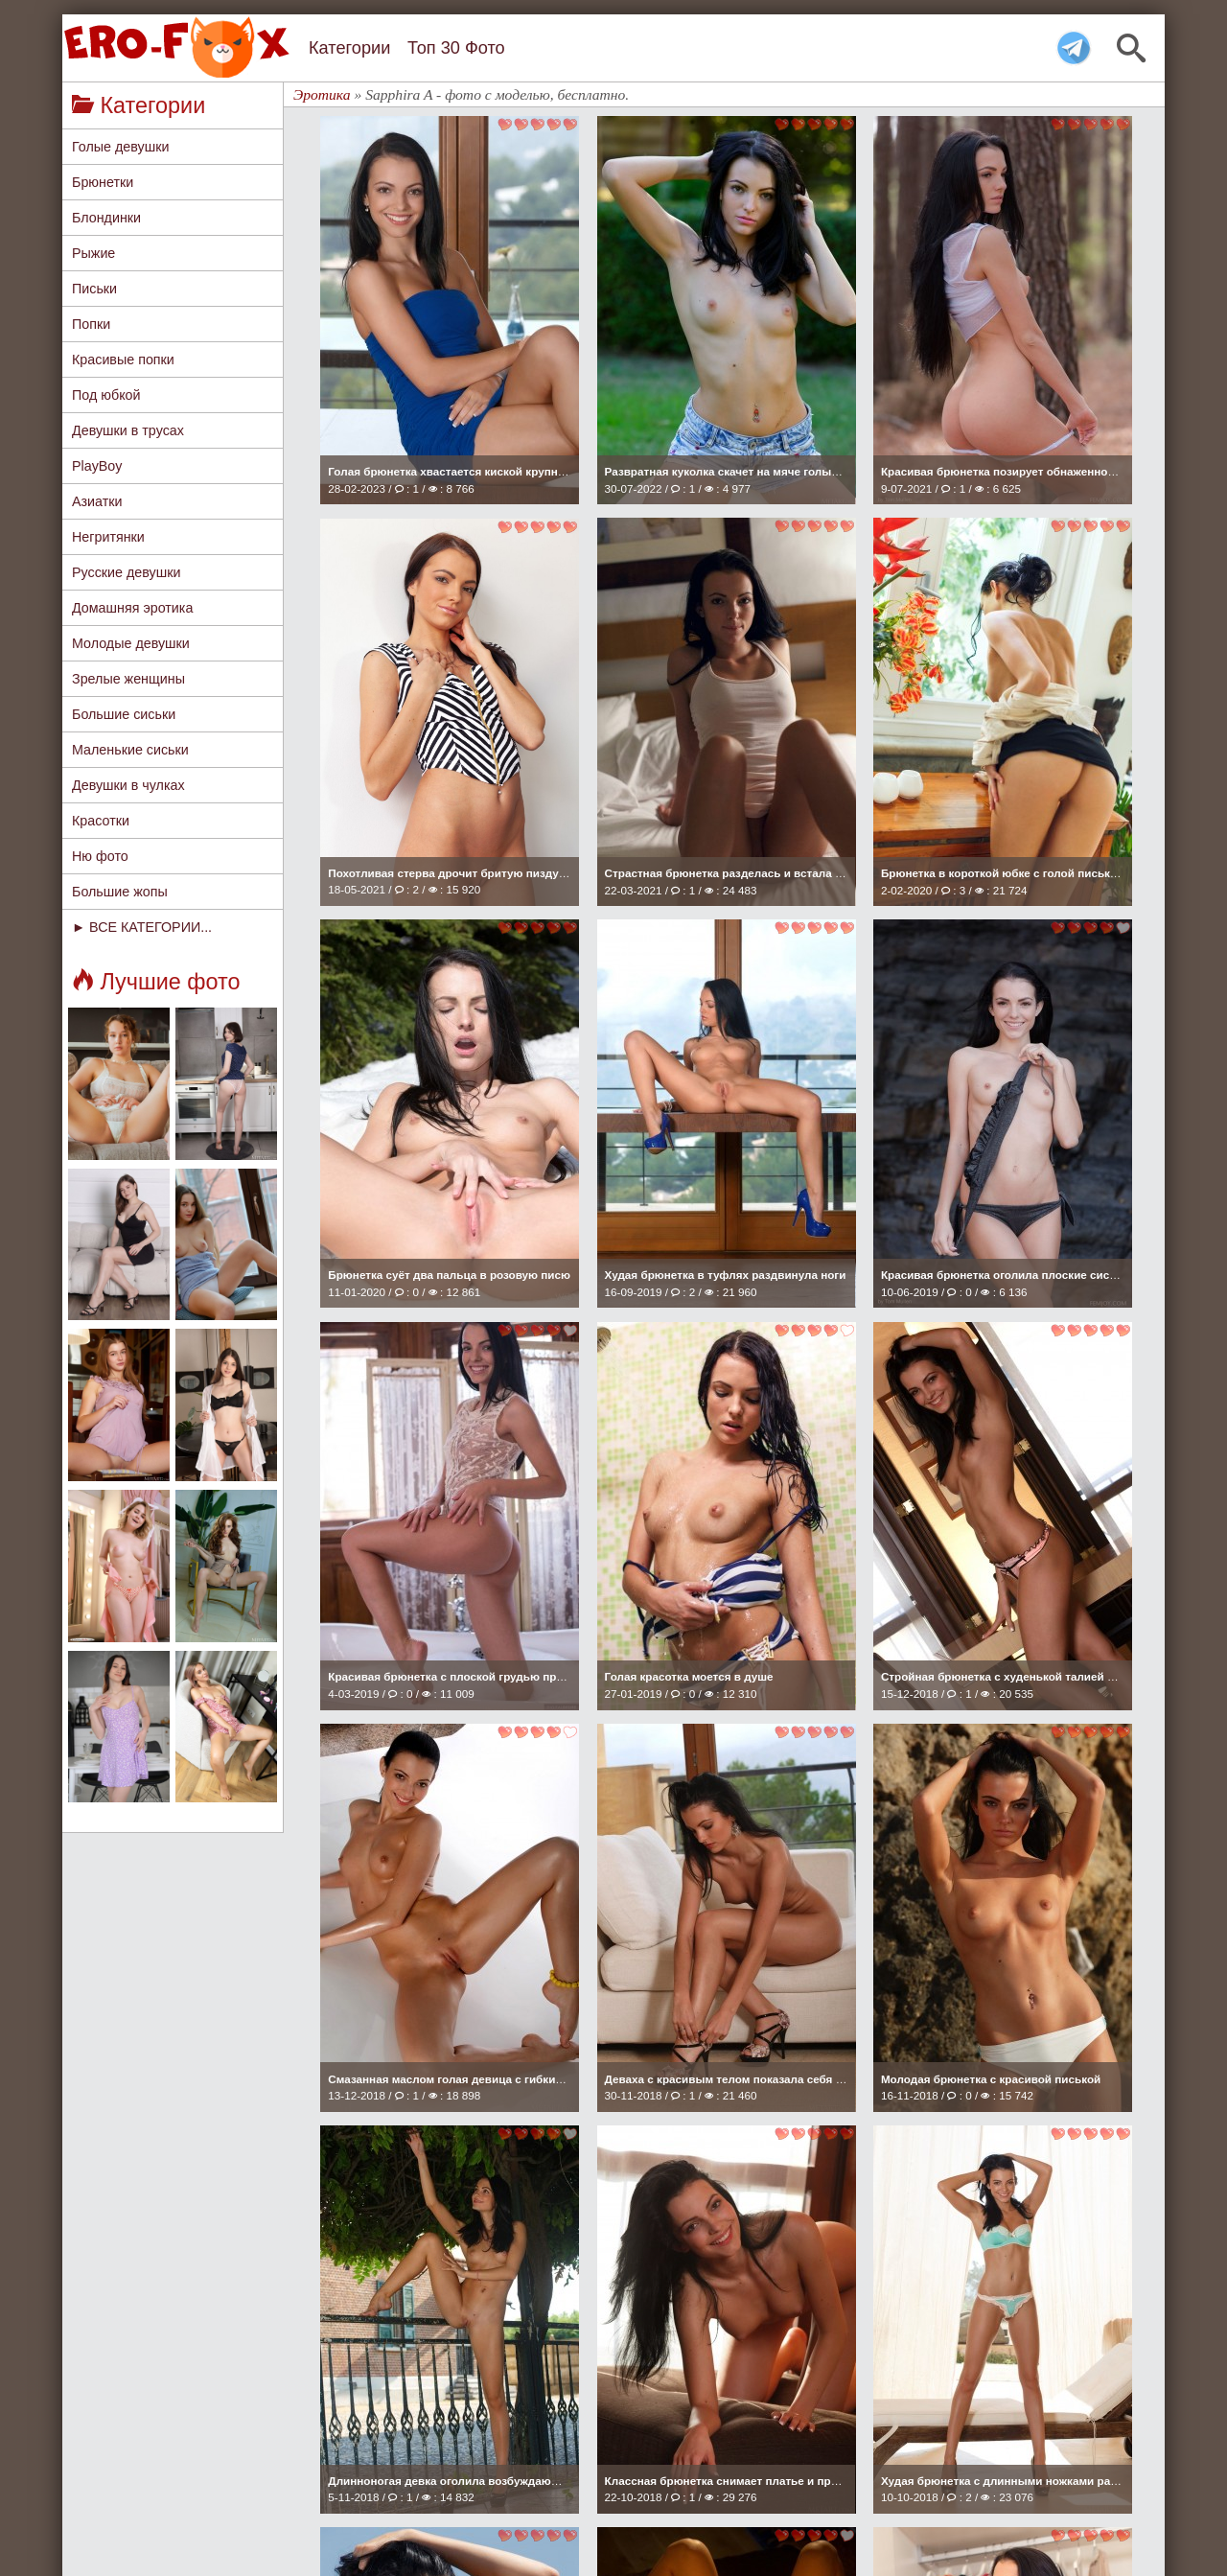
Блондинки (106, 217)
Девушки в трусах (128, 430)
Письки (94, 288)
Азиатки (97, 501)
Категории (349, 48)
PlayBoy (97, 466)
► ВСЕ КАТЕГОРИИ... (142, 927)
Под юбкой (106, 395)
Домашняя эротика (132, 607)
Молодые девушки (131, 643)
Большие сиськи (123, 714)
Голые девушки (120, 146)
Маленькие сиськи (130, 749)
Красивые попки (123, 359)
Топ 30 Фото (456, 48)
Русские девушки (126, 572)
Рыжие (93, 253)
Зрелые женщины (128, 678)
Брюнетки (102, 182)
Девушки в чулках (128, 785)
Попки (91, 324)
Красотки (100, 820)
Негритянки (108, 537)
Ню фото (100, 856)
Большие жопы (120, 891)
